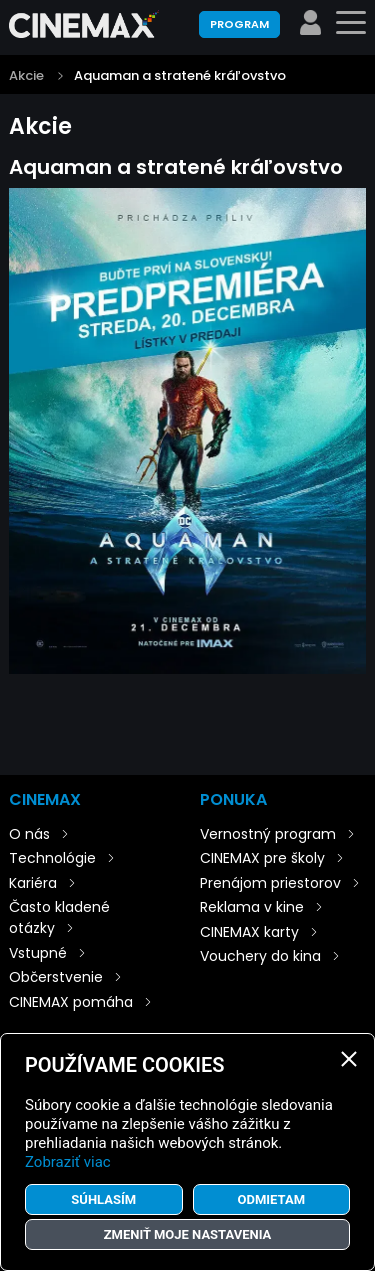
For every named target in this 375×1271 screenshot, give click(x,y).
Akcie (26, 75)
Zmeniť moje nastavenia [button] (188, 1234)
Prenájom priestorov (270, 883)
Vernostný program (268, 834)
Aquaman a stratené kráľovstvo (180, 75)
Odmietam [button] (271, 1199)
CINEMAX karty (249, 932)
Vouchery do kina (260, 956)
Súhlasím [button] (103, 1199)
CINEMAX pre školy (262, 858)
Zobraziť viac (68, 1162)
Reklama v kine (252, 907)
